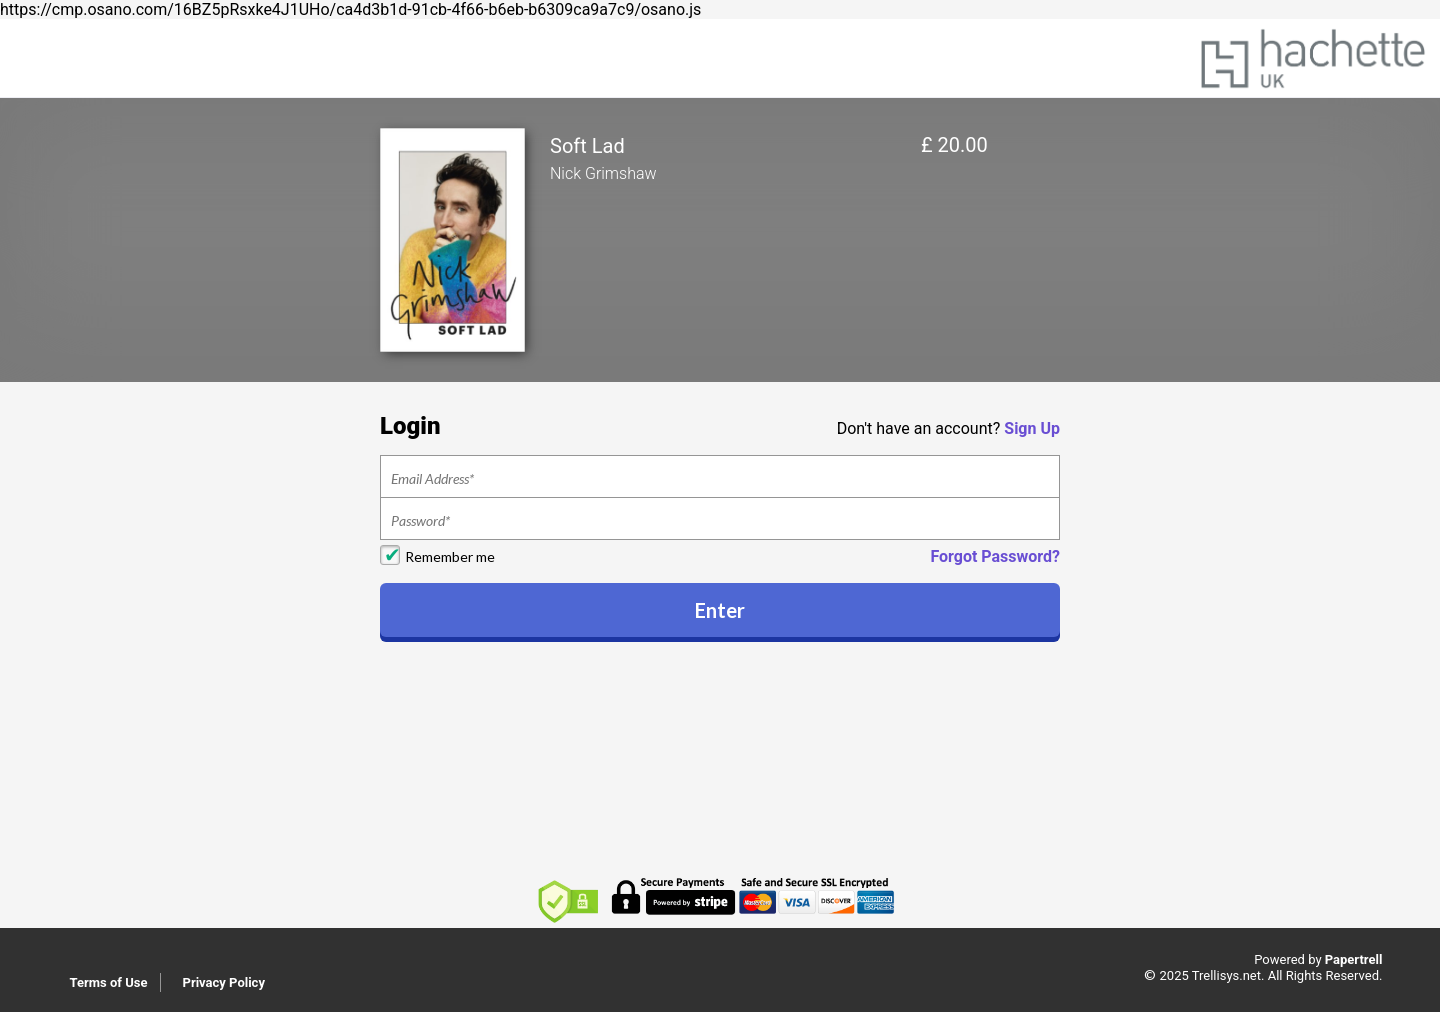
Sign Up (1032, 428)
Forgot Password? (995, 556)
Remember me (450, 556)
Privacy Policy (224, 982)
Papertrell (1354, 959)
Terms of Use (109, 982)
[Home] (1313, 56)
